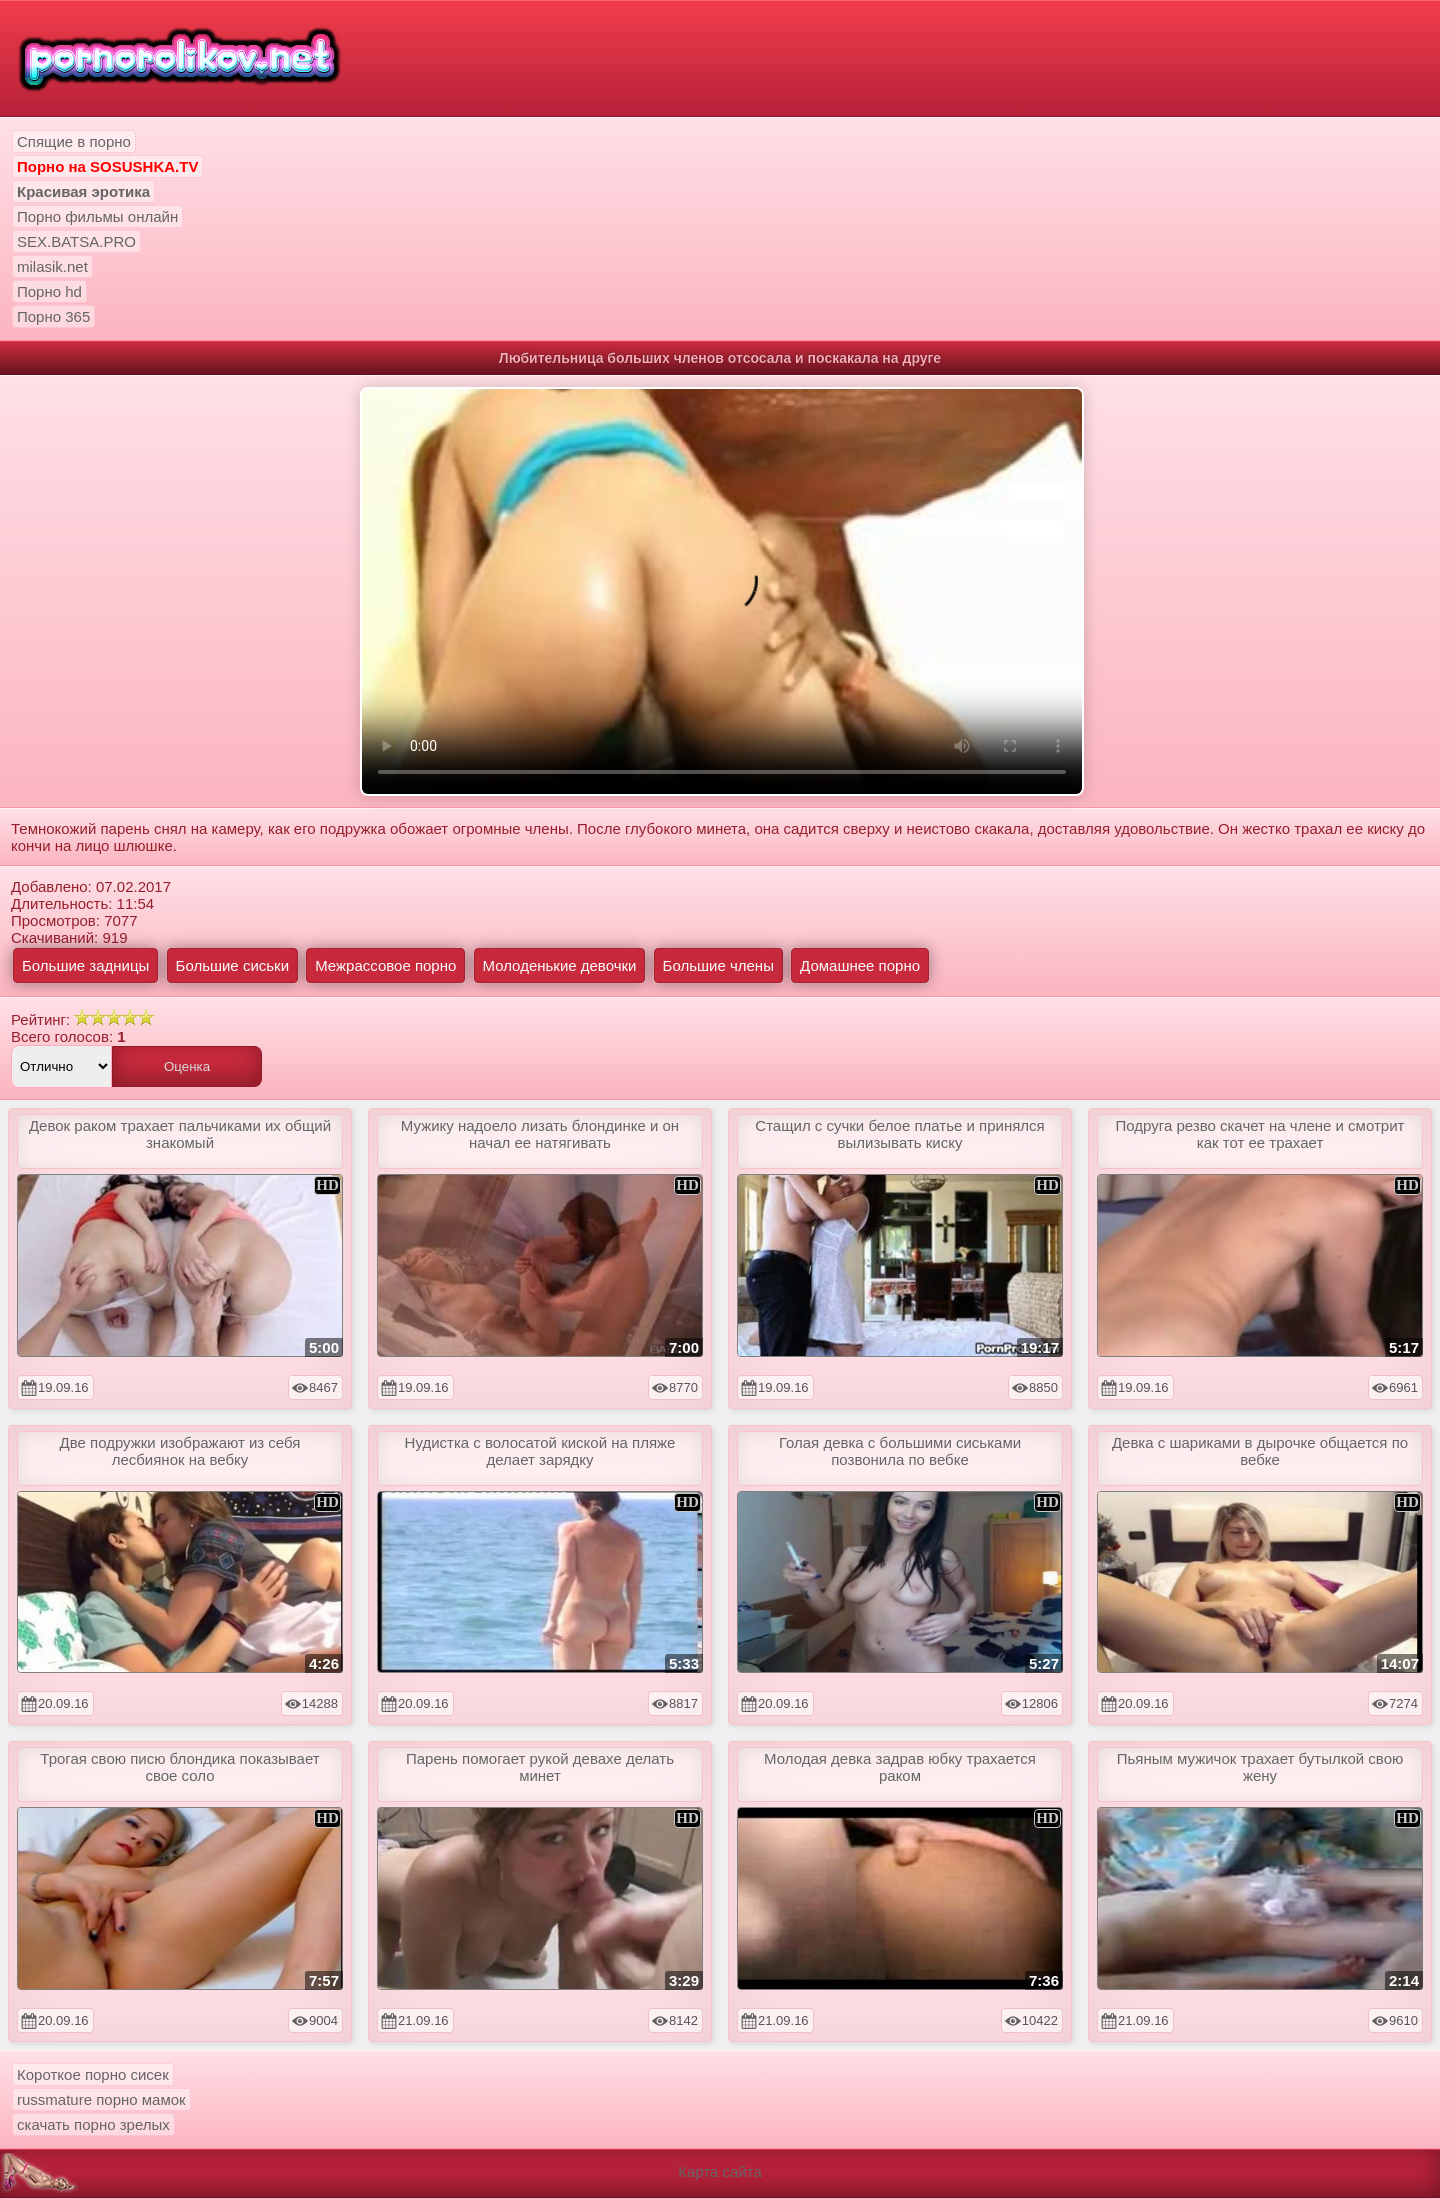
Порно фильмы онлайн (97, 216)
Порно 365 (53, 316)
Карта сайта (720, 2171)
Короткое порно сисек (93, 2074)
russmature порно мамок (101, 2099)
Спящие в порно (74, 141)
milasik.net (52, 266)
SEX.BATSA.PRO (76, 241)
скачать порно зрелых (93, 2124)
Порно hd (49, 291)
